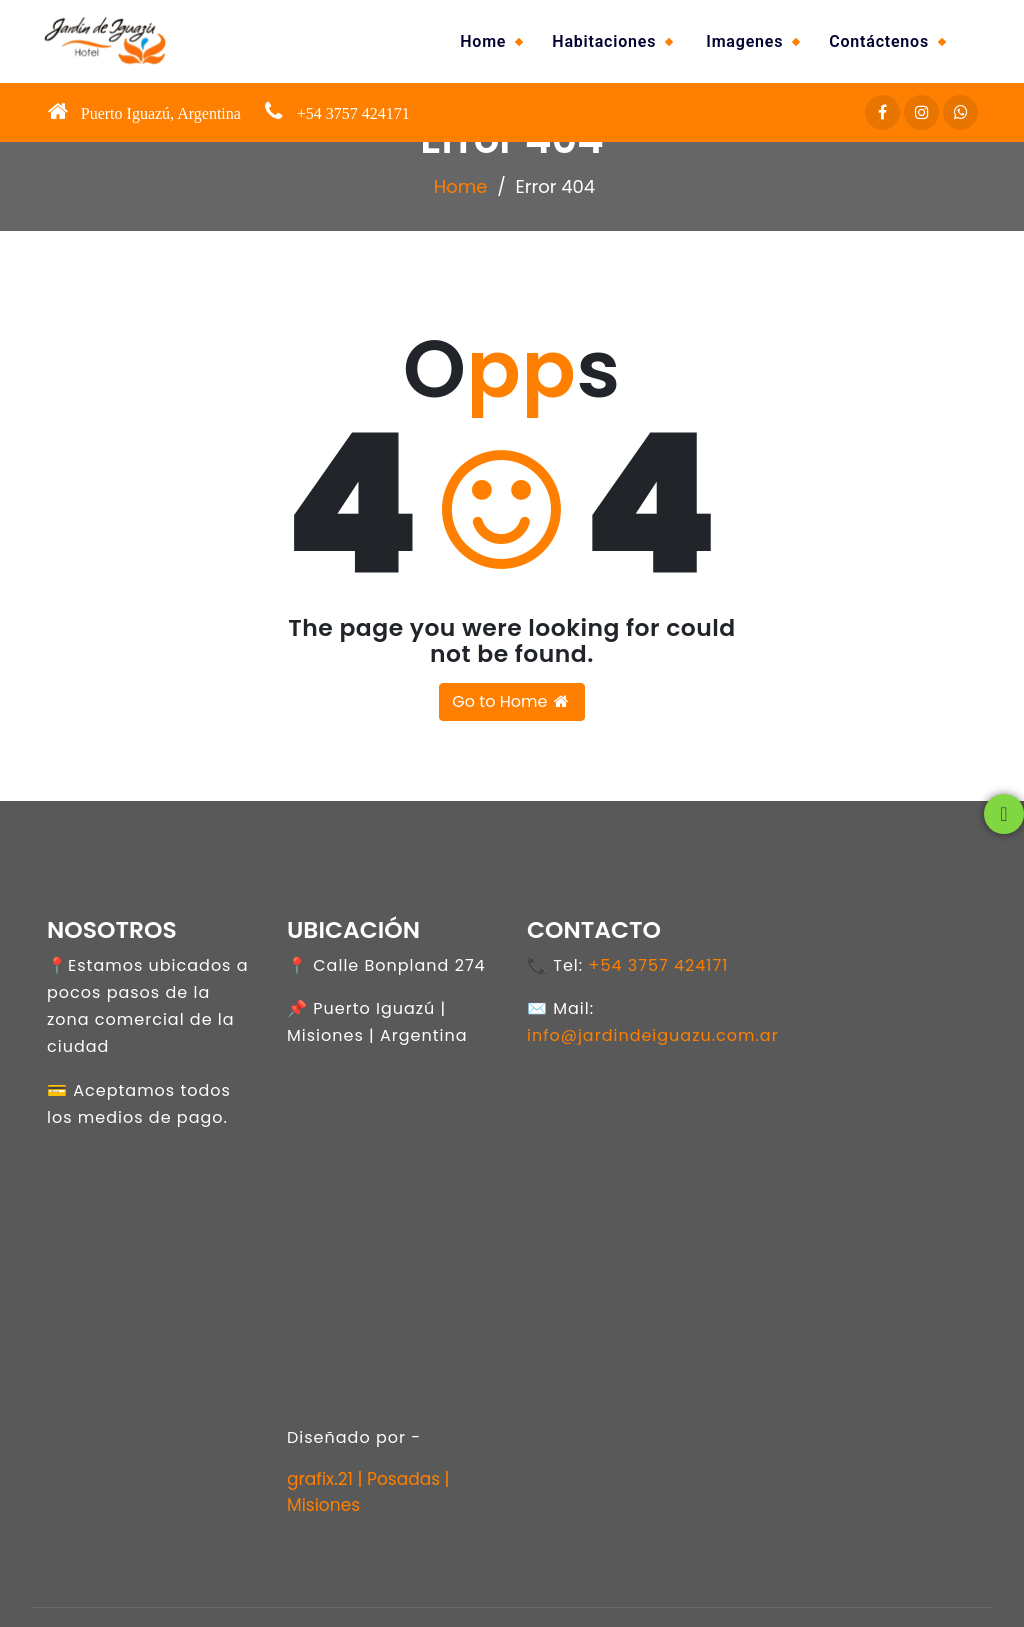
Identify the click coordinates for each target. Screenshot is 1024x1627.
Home (483, 41)
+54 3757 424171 (658, 965)
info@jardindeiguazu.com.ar (653, 1035)
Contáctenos (879, 41)
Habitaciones (604, 41)
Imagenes (744, 41)
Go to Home (511, 701)
